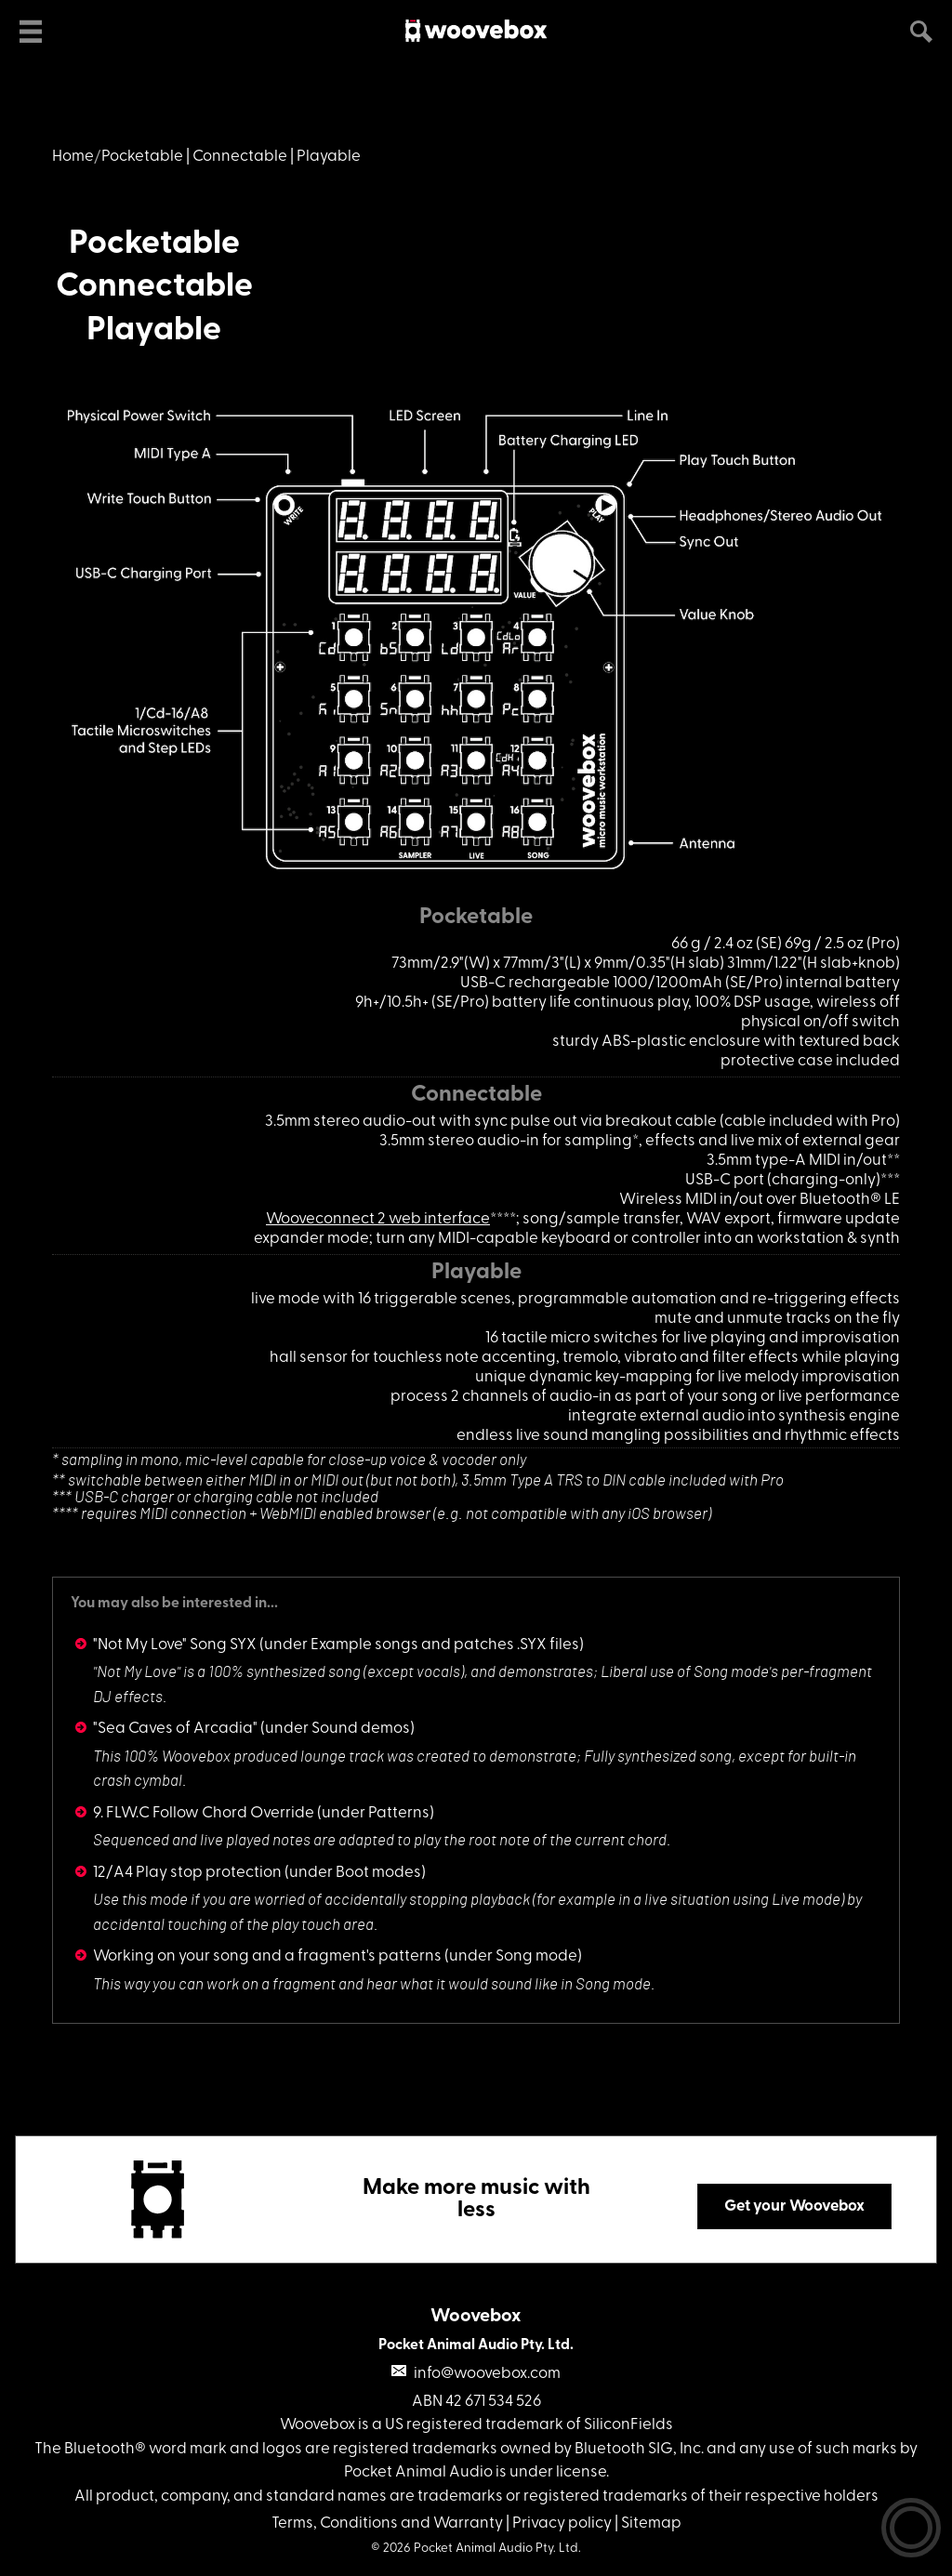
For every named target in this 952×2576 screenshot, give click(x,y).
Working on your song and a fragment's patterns (267, 1956)
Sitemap (651, 2523)
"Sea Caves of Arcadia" (175, 1729)
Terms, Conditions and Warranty (387, 2523)
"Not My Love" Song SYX (175, 1645)
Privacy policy (562, 2523)
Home (73, 157)
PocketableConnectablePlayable (154, 288)
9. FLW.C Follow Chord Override (203, 1813)
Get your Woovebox (794, 2206)
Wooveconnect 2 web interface (378, 1219)
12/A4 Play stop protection (187, 1873)
